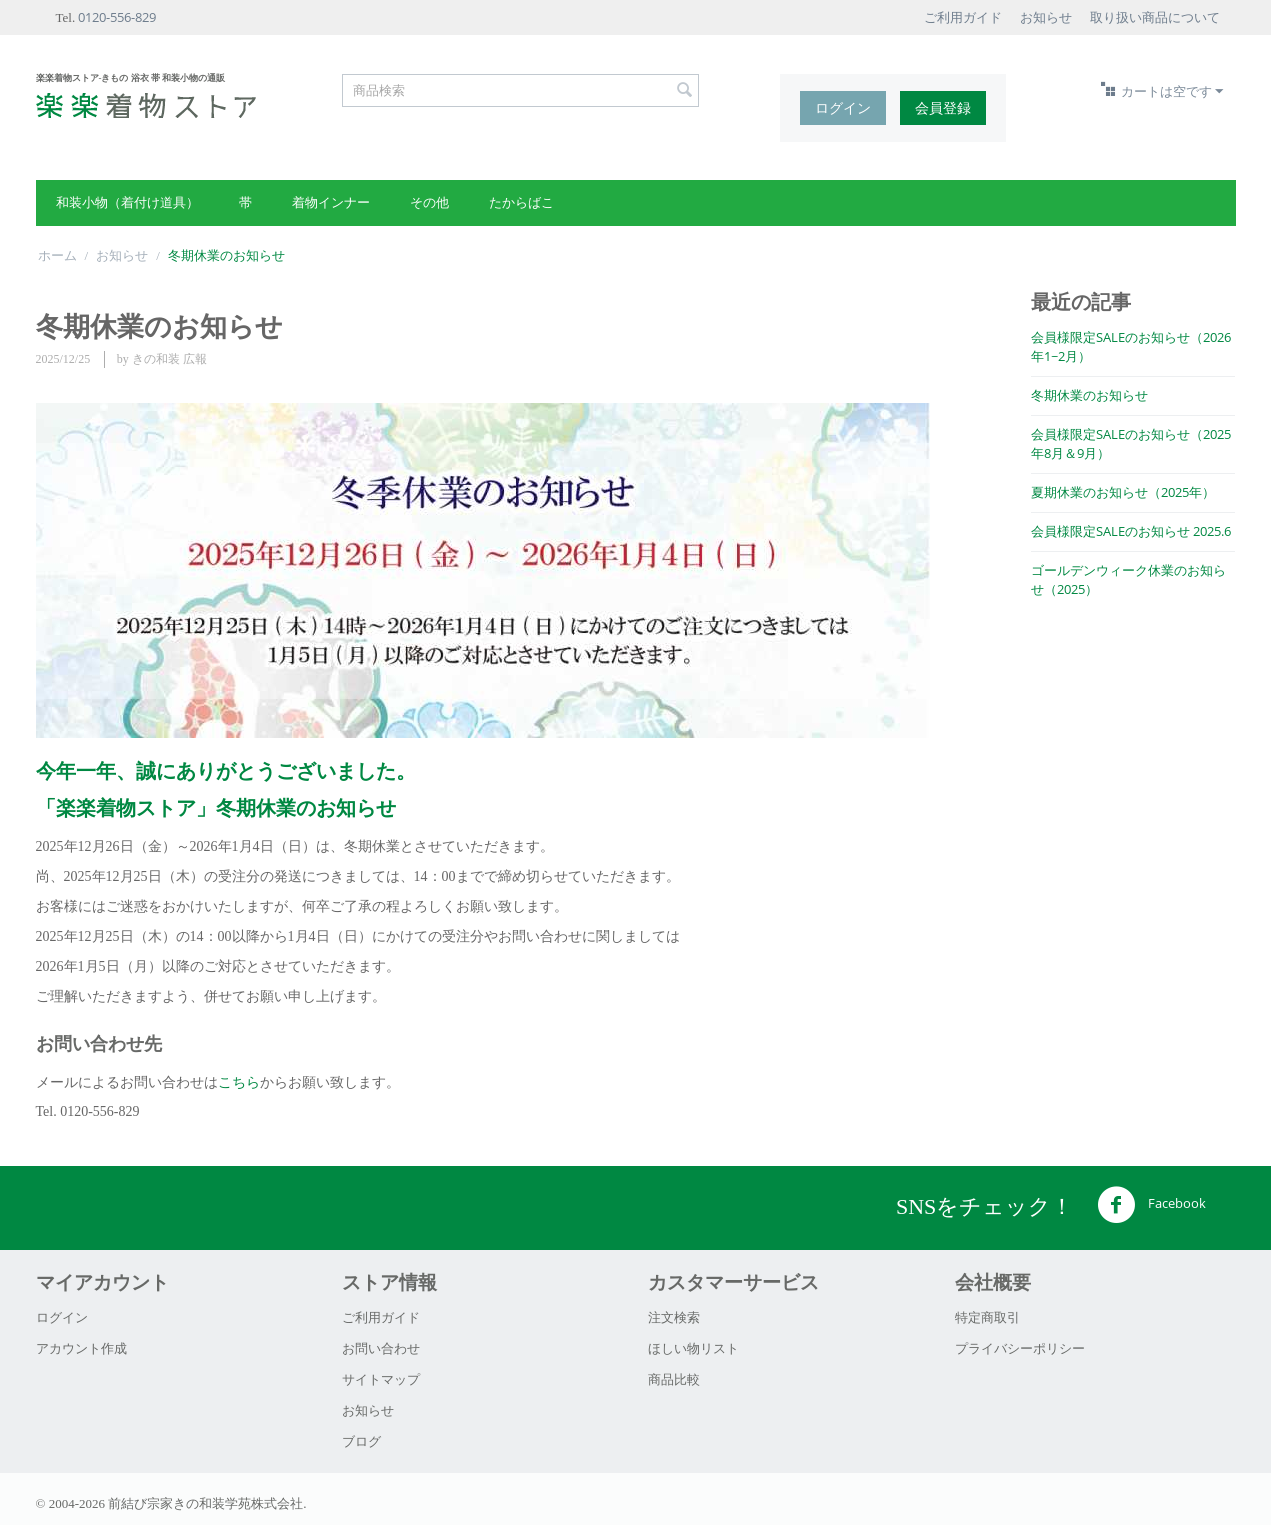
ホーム (57, 255)
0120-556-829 (117, 17)
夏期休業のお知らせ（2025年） (1123, 492)
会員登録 (943, 107)
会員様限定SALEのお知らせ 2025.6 (1131, 531)
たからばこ (521, 202)
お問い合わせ (381, 1348)
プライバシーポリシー (1020, 1348)
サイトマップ (381, 1379)
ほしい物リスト (693, 1348)
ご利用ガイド (963, 17)
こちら (239, 1081)
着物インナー (331, 202)
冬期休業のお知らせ (1089, 395)
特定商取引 (987, 1317)
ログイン (843, 107)
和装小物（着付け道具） (127, 202)
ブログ (361, 1441)
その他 (429, 202)
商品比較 (674, 1379)
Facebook (1151, 1205)
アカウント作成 (81, 1348)
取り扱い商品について (1155, 17)
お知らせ (1046, 17)
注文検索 (674, 1317)
